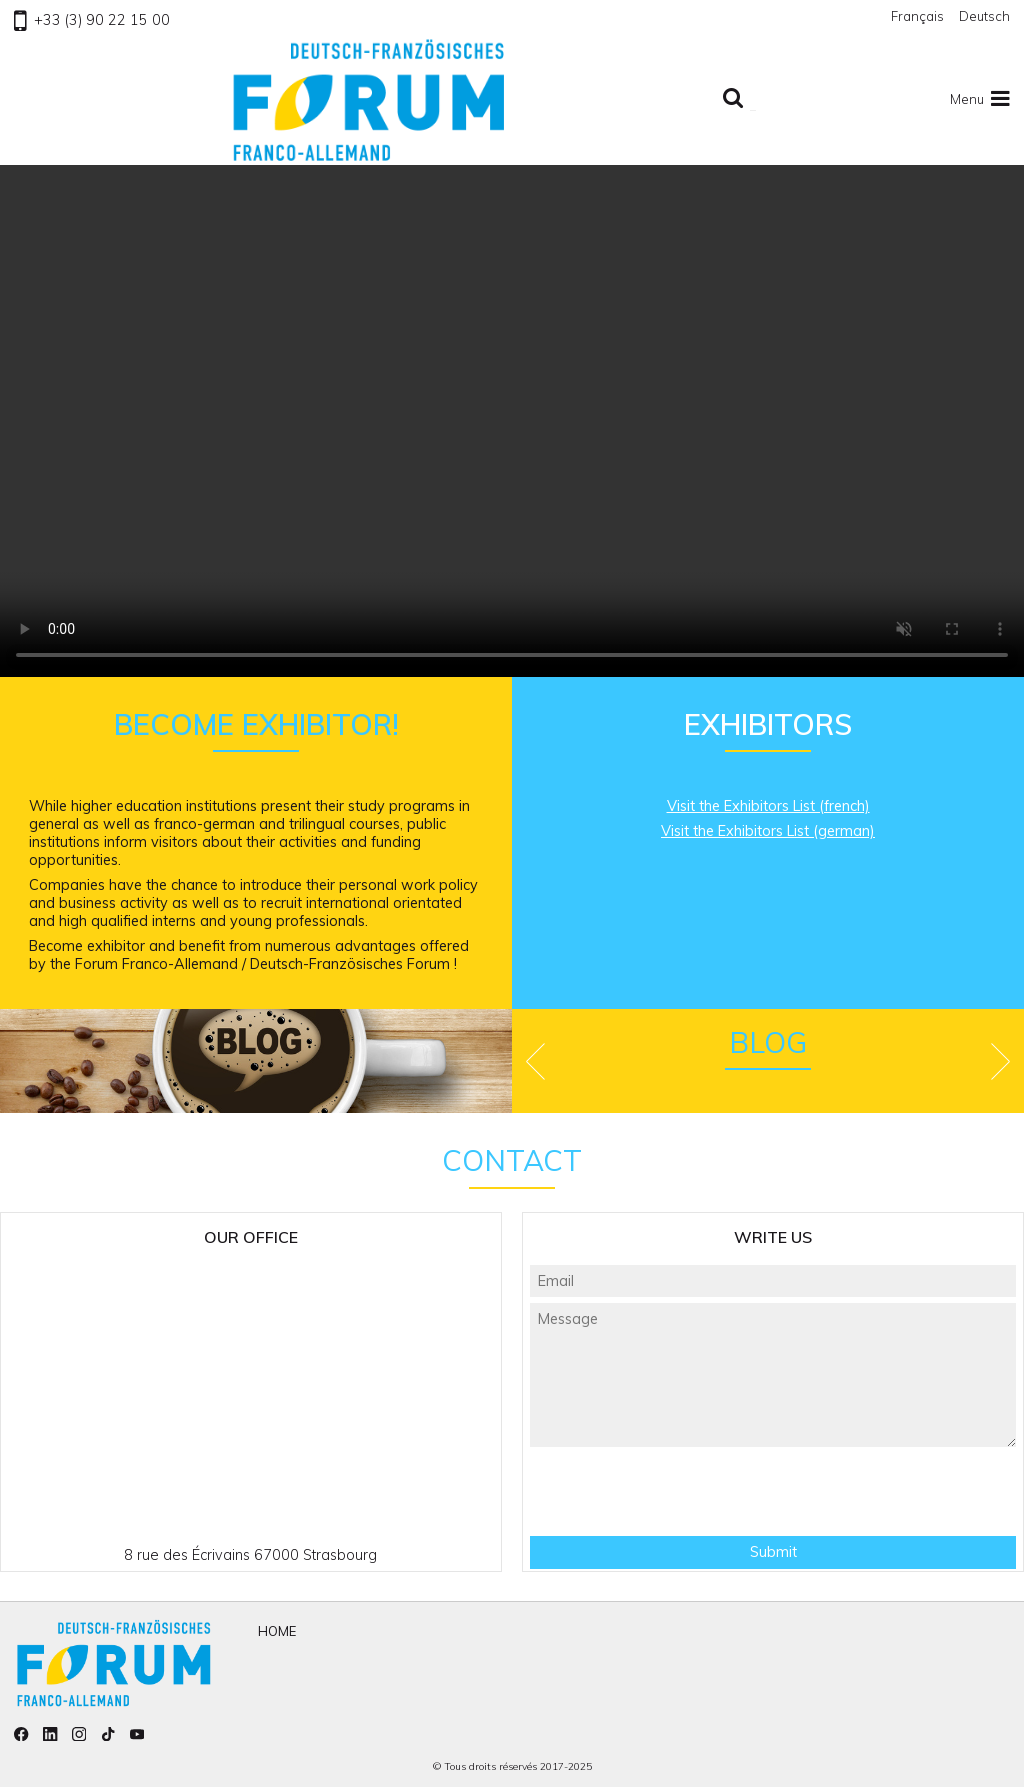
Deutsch (984, 16)
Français (917, 16)
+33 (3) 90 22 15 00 (91, 20)
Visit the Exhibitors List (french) (768, 806)
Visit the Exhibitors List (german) (768, 831)
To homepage (369, 100)
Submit (773, 1552)
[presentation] (773, 1491)
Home (277, 1631)
